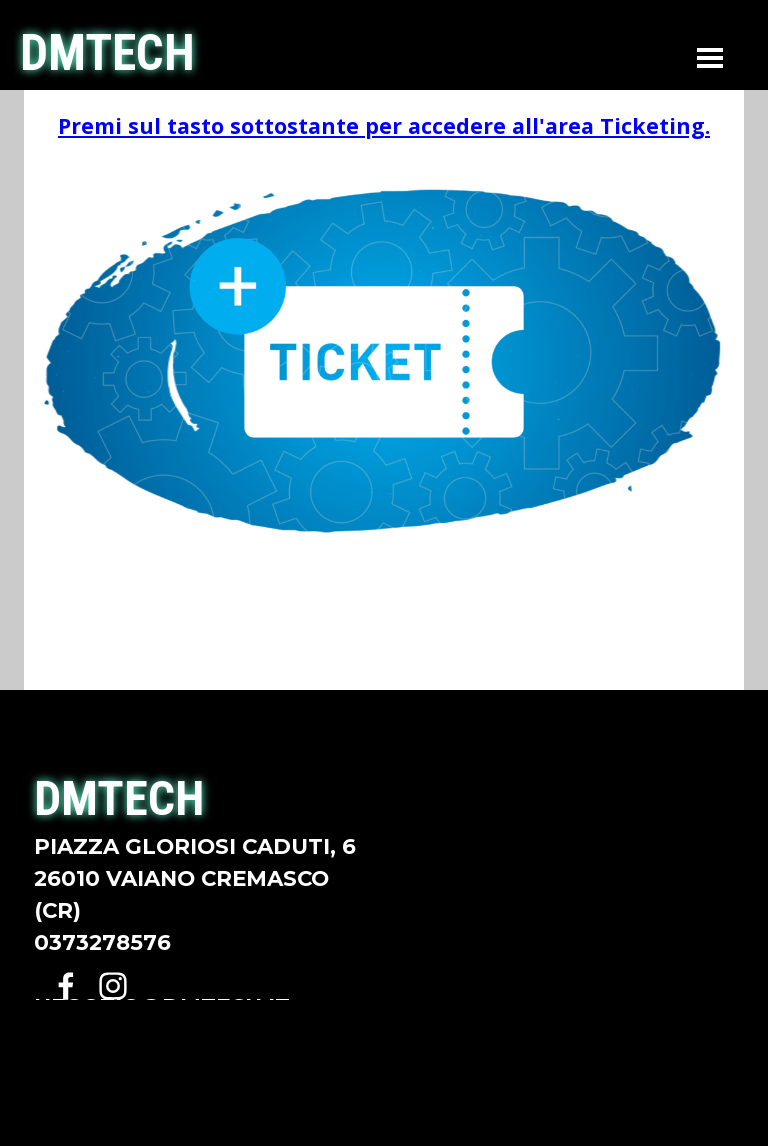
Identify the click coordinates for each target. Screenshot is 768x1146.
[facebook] (66, 986)
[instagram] (113, 986)
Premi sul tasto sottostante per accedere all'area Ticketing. (384, 125)
